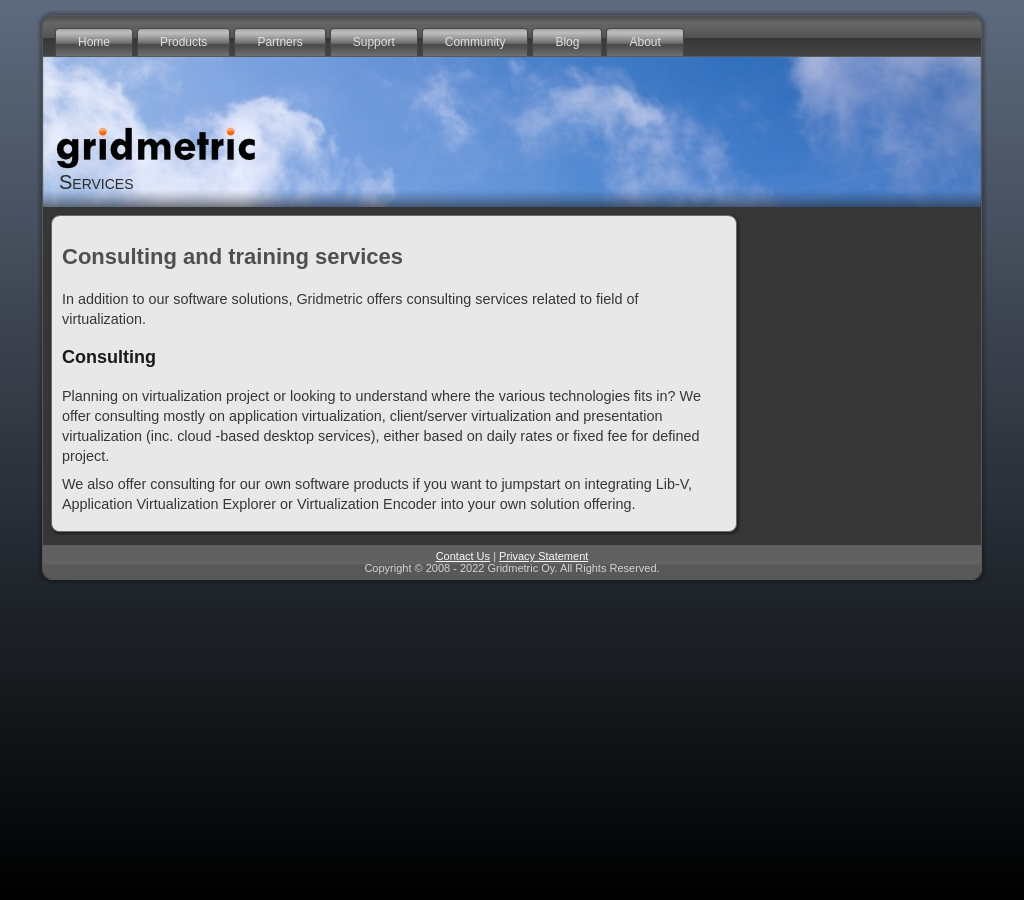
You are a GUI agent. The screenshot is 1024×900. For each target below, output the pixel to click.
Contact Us (463, 556)
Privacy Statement (543, 556)
